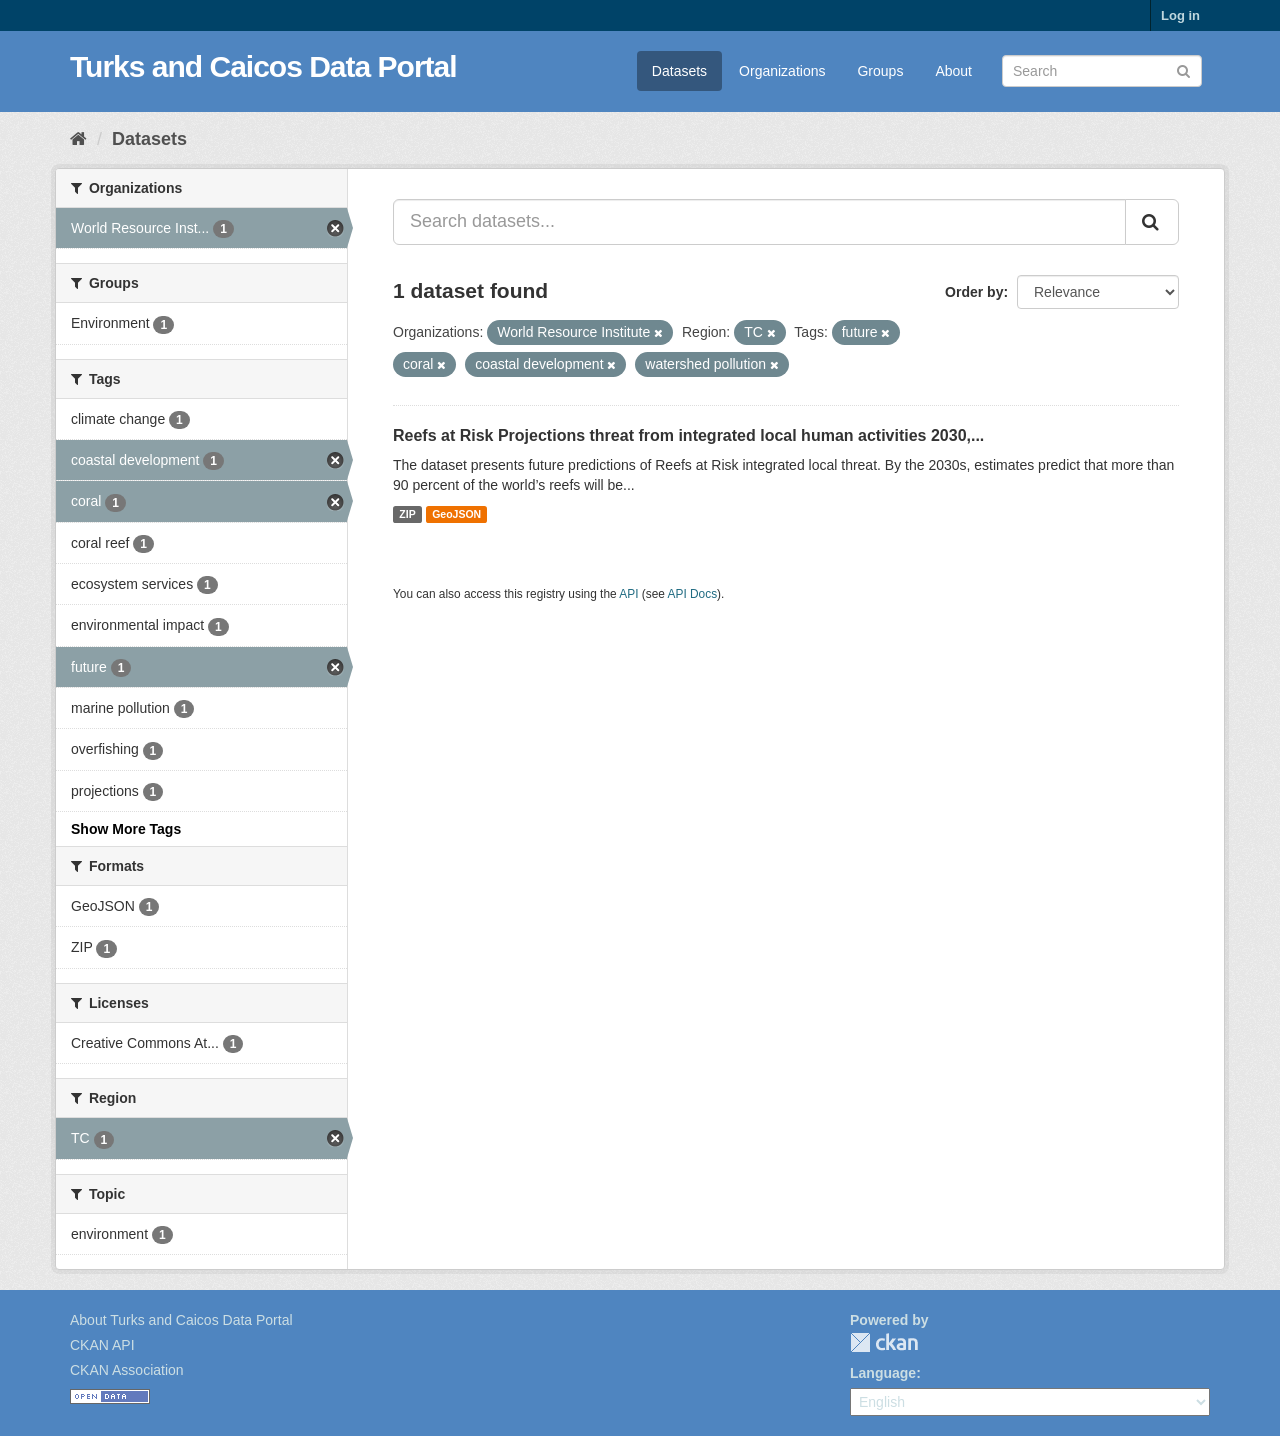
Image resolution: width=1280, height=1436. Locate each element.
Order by (974, 292)
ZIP (407, 514)
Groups (880, 71)
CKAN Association (127, 1370)
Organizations (782, 71)
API (628, 594)
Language (883, 1373)
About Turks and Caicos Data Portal (181, 1320)
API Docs (693, 594)
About (953, 71)
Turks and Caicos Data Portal (263, 66)
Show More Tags (126, 829)
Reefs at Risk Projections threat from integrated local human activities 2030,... (688, 435)
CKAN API (102, 1345)
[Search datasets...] (759, 222)
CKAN (884, 1342)
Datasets (679, 71)
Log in (1180, 15)
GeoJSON (456, 514)
